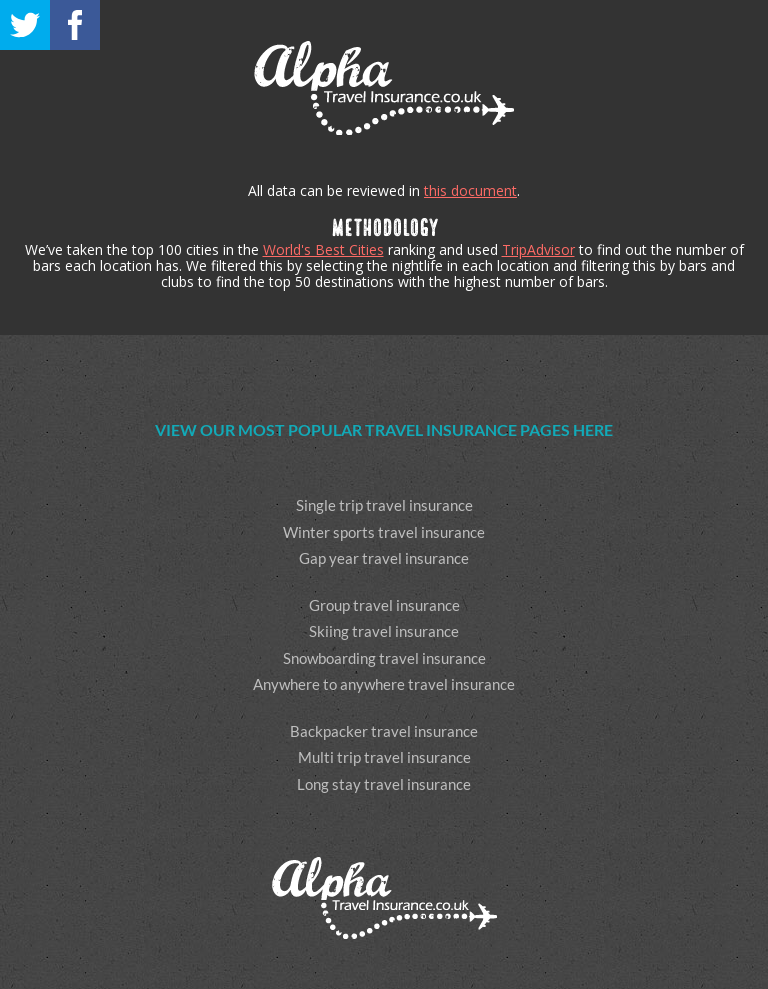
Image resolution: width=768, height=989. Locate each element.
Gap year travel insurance (384, 558)
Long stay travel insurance (384, 784)
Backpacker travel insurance (384, 731)
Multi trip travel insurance (384, 757)
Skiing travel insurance (384, 631)
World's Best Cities (323, 249)
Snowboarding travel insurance (384, 658)
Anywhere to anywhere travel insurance (384, 684)
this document (470, 190)
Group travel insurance (384, 605)
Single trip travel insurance (384, 505)
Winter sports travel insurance (384, 532)
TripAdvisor (538, 249)
